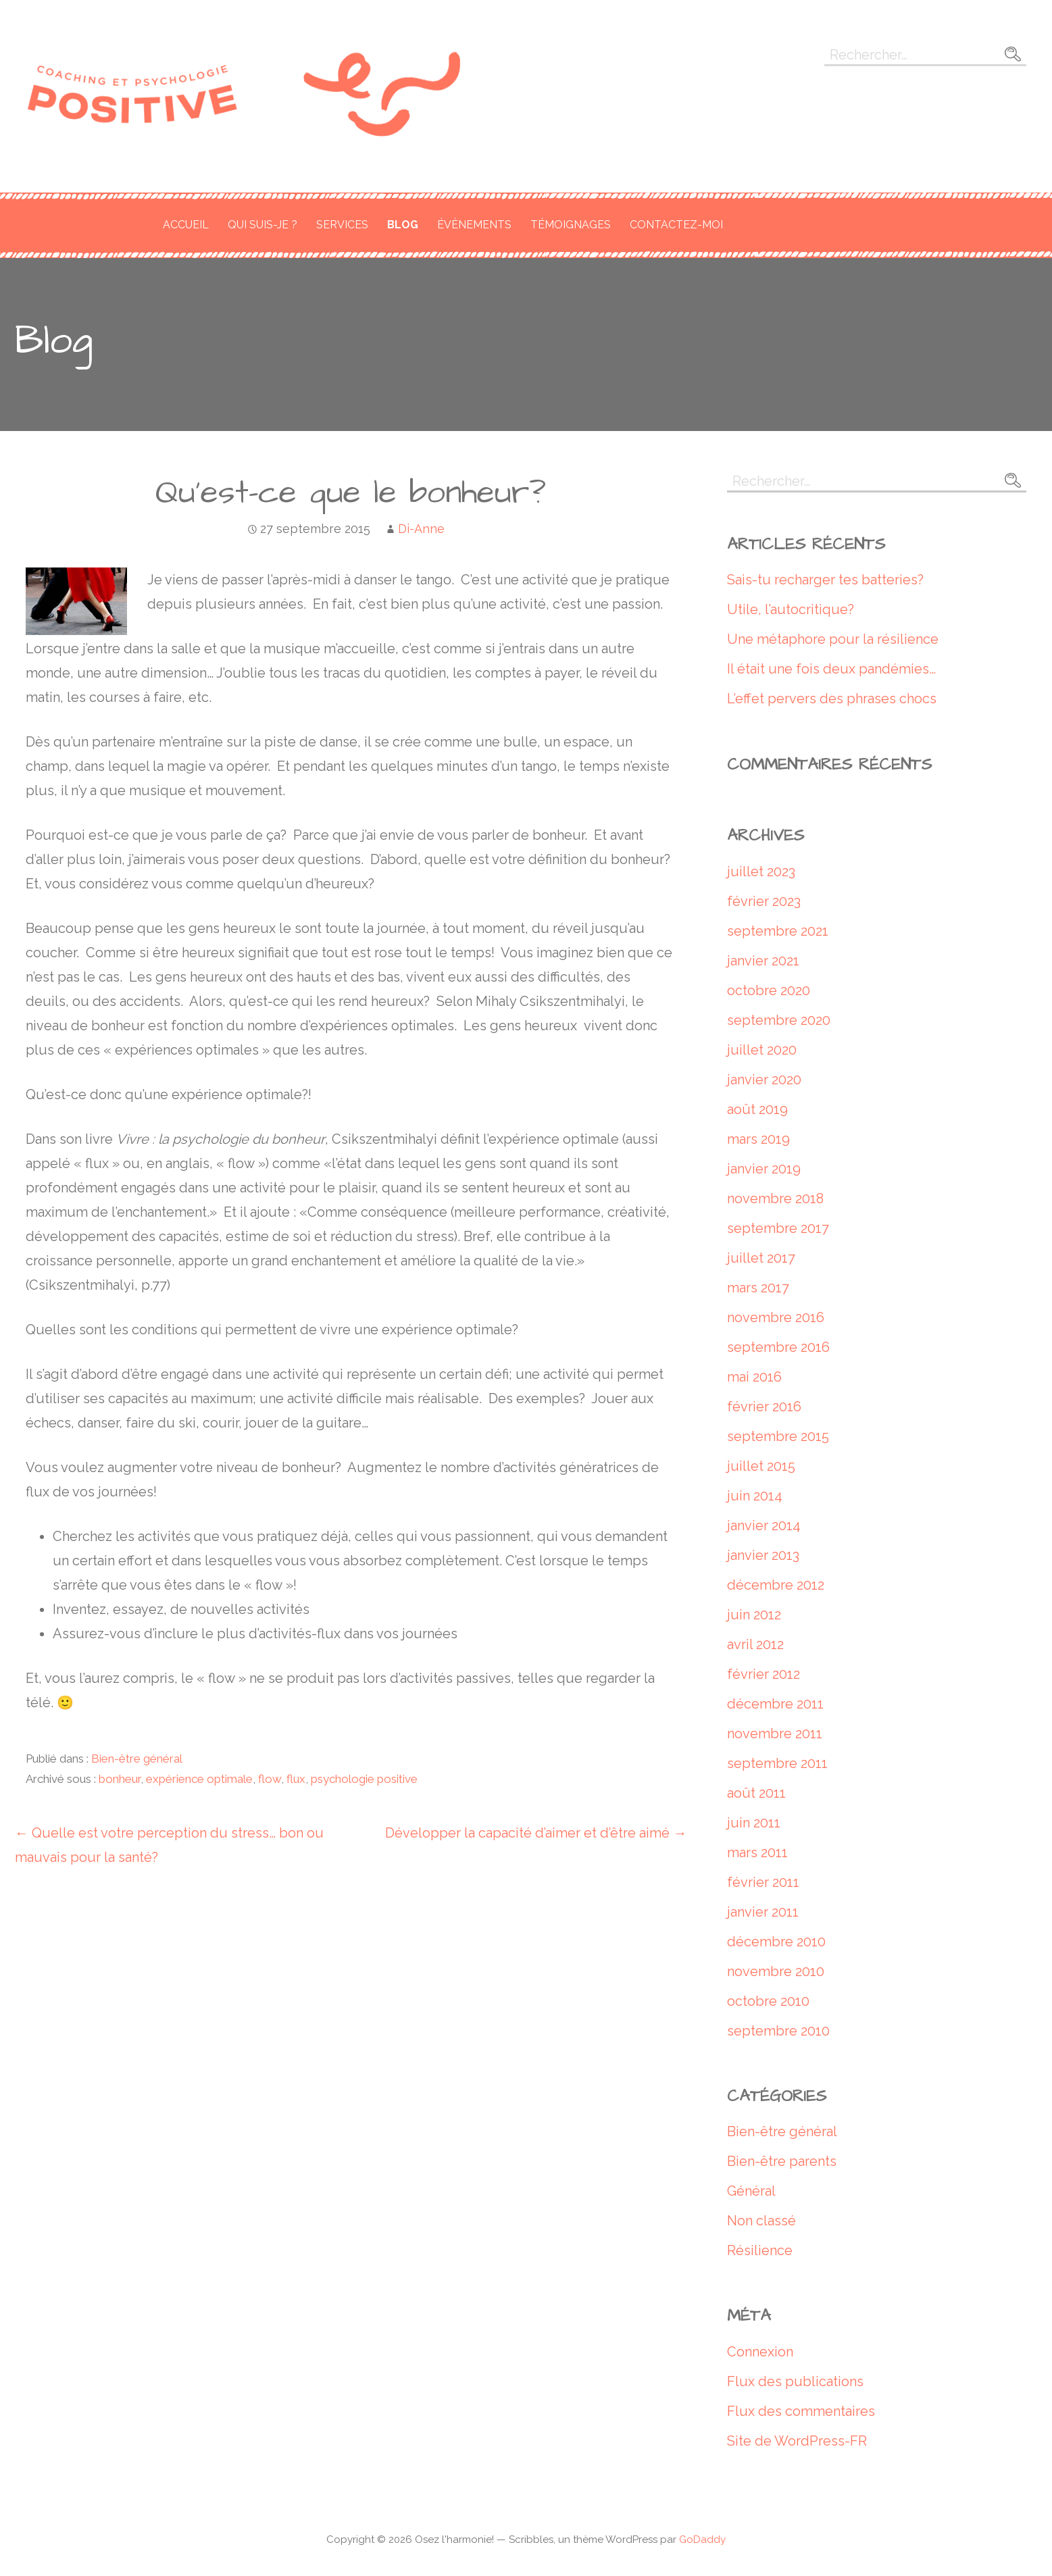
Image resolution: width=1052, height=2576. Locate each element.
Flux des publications (795, 2381)
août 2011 (756, 1793)
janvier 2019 (764, 1169)
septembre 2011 (777, 1763)
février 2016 (764, 1406)
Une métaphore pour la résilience (832, 639)
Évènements (474, 224)
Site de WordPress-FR (797, 2441)
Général (751, 2191)
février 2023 (764, 901)
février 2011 (763, 1882)
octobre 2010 (768, 2001)
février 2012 (763, 1674)
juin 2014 (754, 1496)
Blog (402, 224)
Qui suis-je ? (262, 224)
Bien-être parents (781, 2161)
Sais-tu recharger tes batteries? (825, 580)
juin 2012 (754, 1615)
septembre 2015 (778, 1436)
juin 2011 (753, 1823)
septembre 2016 (778, 1347)
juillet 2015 (761, 1466)
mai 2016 (754, 1377)
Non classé (761, 2221)
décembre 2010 (776, 1942)
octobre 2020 (768, 990)
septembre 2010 (778, 2031)
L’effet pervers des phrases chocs (831, 698)
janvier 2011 (763, 1912)
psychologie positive (364, 1779)
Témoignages (570, 224)
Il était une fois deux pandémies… (831, 669)
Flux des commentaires (801, 2411)
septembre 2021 (777, 931)
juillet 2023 (761, 871)
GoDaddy (702, 2539)
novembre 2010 (775, 1971)
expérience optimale (199, 1779)
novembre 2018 (775, 1198)
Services (342, 224)
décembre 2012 (775, 1585)
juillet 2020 (762, 1050)
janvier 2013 (763, 1555)
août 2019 (757, 1109)
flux (295, 1779)
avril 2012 (755, 1644)
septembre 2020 (778, 1020)
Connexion (760, 2352)
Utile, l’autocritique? (790, 609)
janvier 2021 (763, 961)
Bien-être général (136, 1758)
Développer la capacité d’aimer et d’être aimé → (535, 1833)
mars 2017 (758, 1288)
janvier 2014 (764, 1525)
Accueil (186, 224)
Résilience (760, 2250)
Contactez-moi (676, 224)
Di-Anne (421, 529)
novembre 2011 (774, 1733)
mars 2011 (757, 1852)
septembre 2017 (778, 1228)
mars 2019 (758, 1139)
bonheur (120, 1779)
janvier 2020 (764, 1079)
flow (269, 1779)
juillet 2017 (761, 1258)
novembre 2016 (775, 1317)
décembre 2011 (775, 1704)
